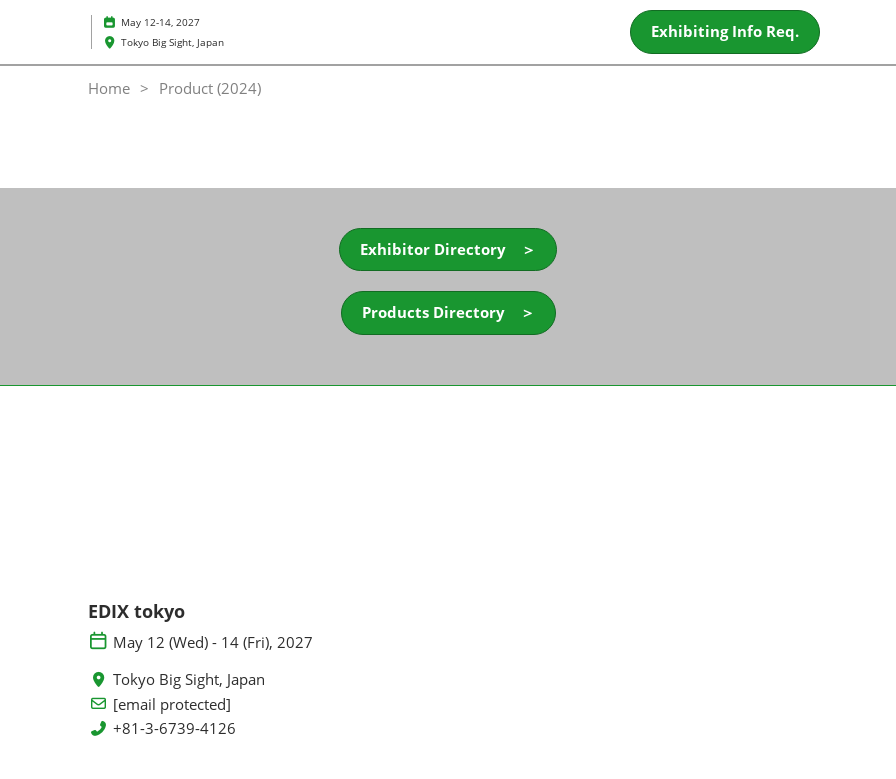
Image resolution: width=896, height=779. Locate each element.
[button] (725, 32)
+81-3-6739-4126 (174, 728)
